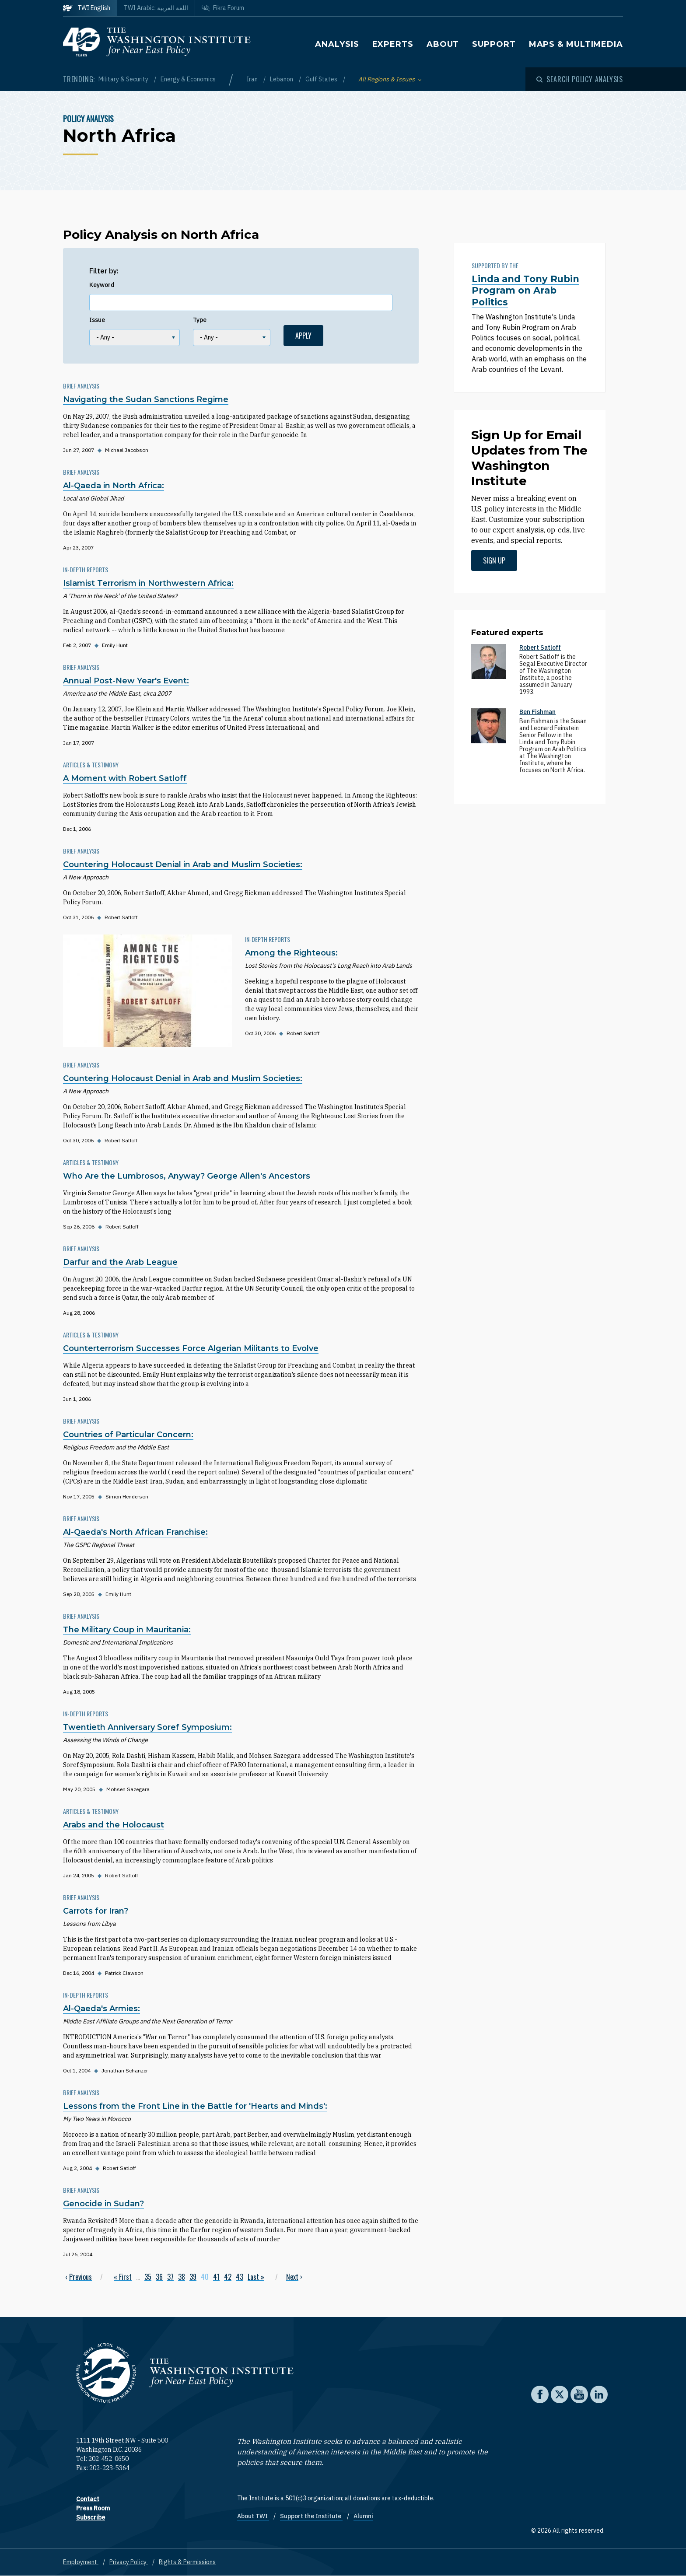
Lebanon (282, 79)
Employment (80, 2562)
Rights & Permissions (187, 2562)
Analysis (337, 44)
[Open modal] (579, 79)
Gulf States (322, 79)
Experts (392, 44)
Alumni (363, 2516)
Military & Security (124, 79)
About (443, 44)
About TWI (253, 2516)
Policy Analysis (88, 118)
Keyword (102, 285)
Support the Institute (311, 2516)
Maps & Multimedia (576, 44)
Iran (252, 79)
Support (493, 44)
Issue (97, 320)
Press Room (93, 2508)
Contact (87, 2499)
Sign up (494, 560)
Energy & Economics (188, 79)
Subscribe (90, 2517)
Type (199, 320)
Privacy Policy (128, 2562)
